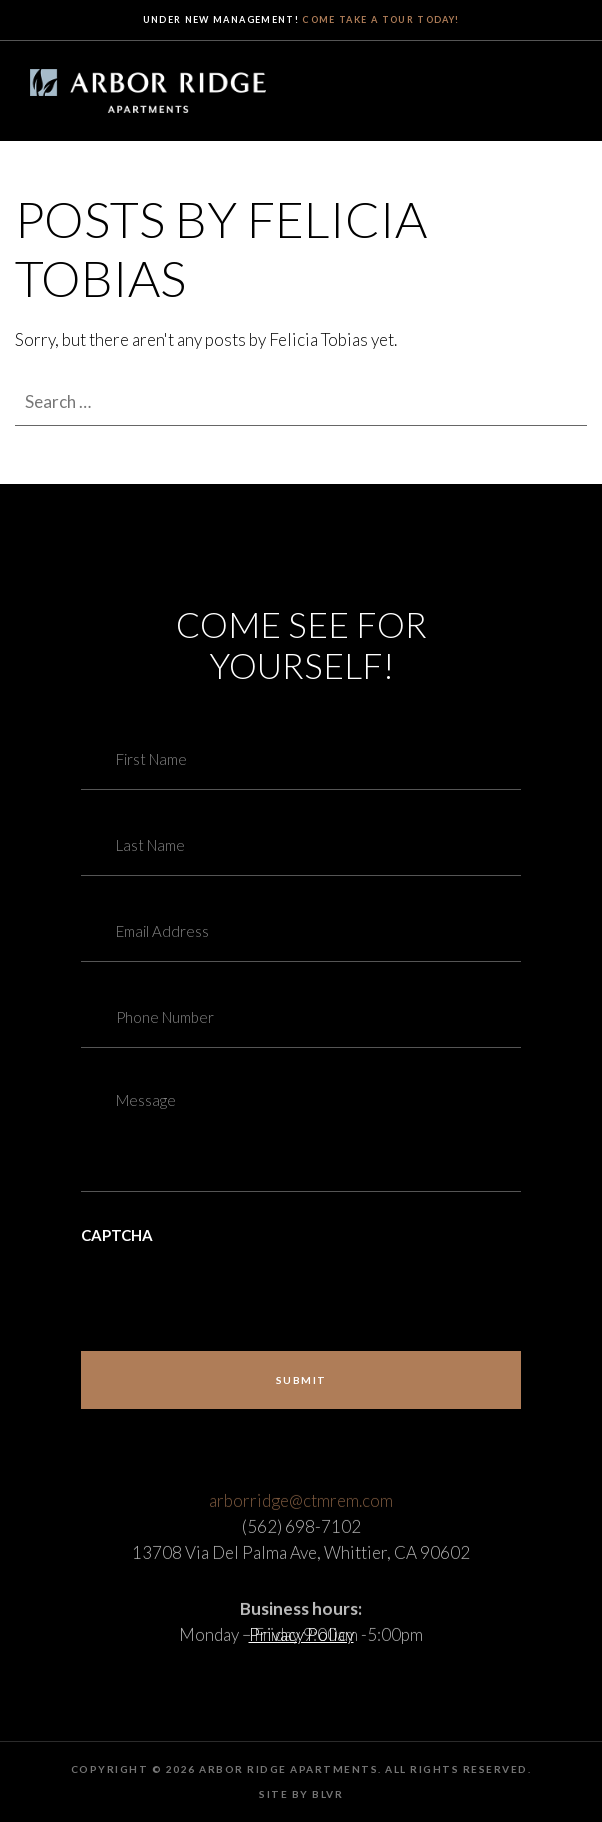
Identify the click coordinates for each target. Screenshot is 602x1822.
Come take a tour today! (380, 19)
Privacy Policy (301, 1634)
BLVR (327, 1794)
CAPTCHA (117, 1235)
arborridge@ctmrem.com (301, 1527)
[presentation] (233, 1286)
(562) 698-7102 (301, 1553)
